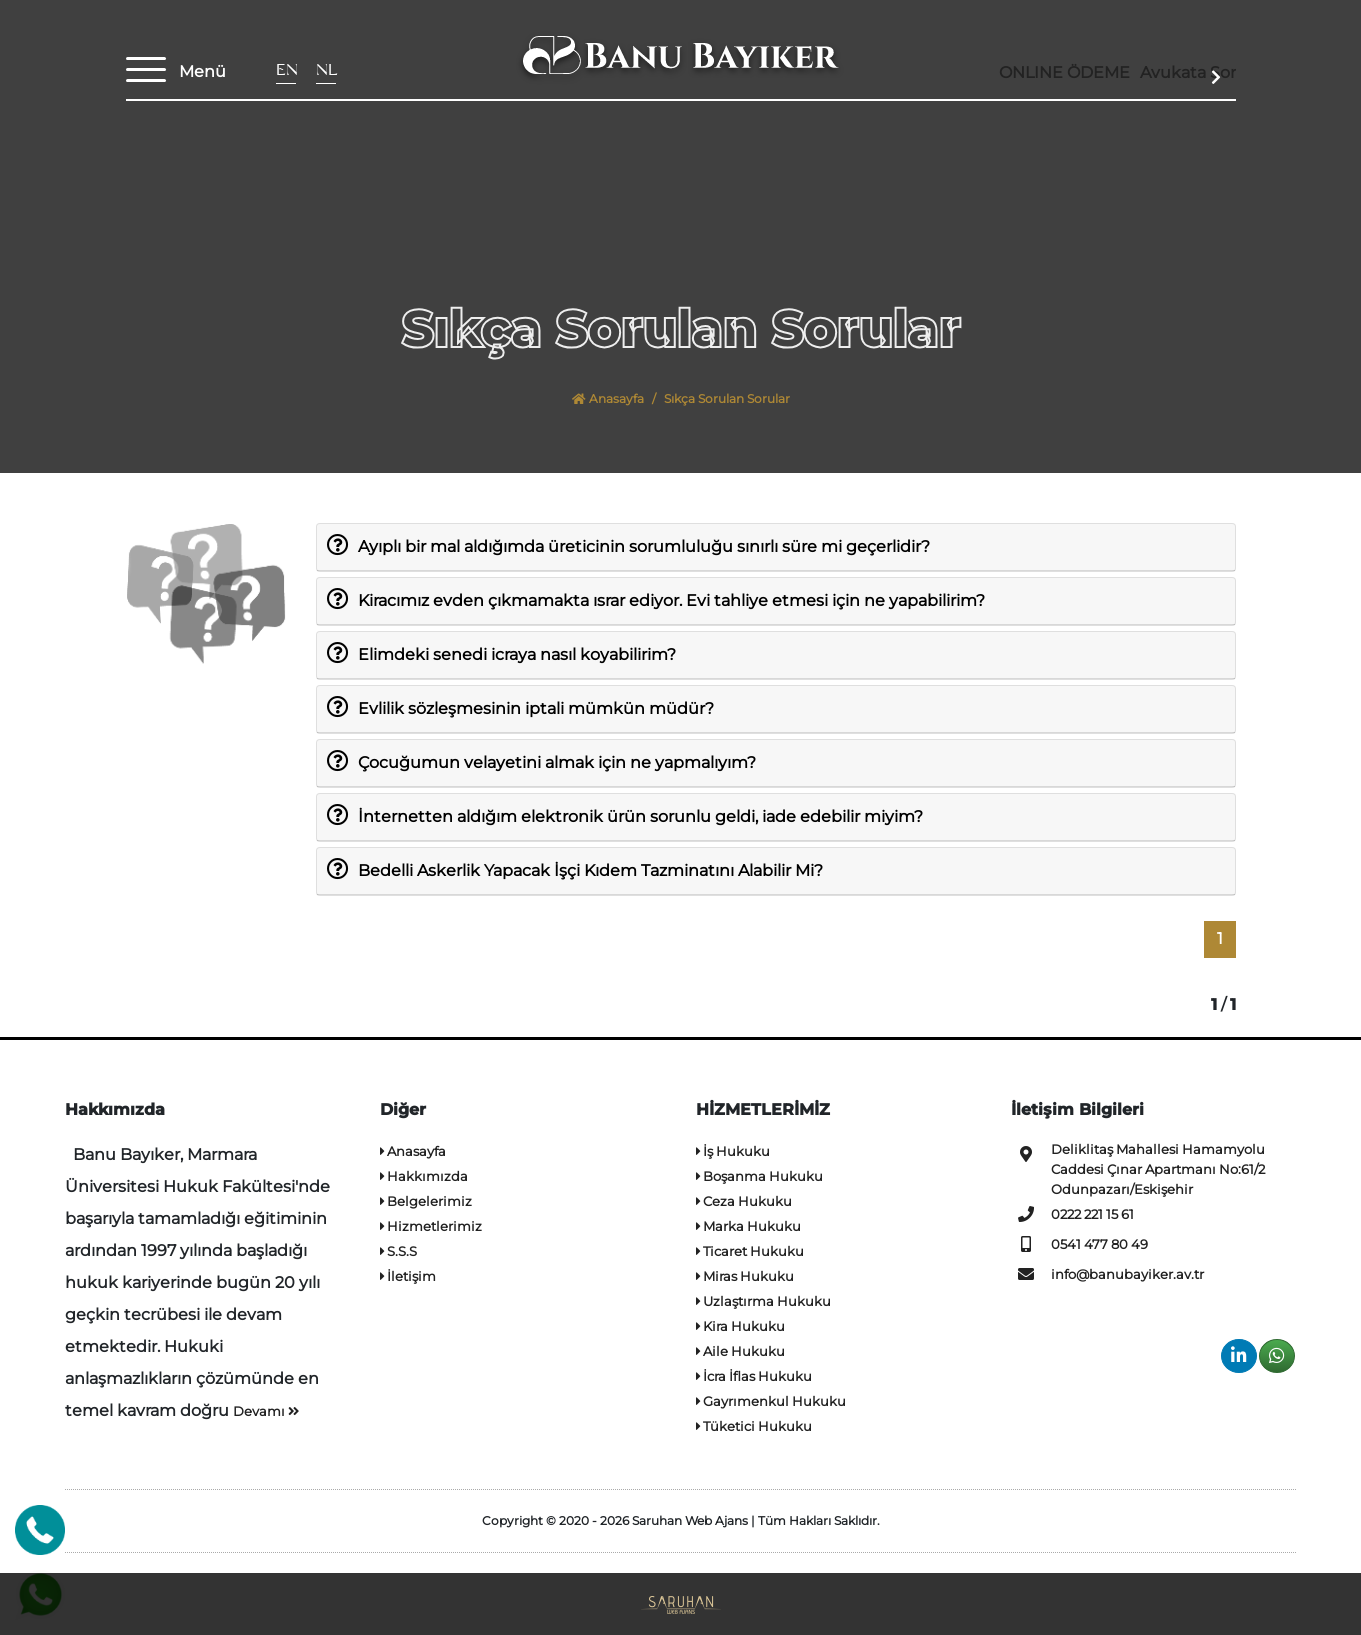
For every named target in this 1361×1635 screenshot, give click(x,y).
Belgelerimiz (426, 1201)
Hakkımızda (424, 1176)
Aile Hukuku (740, 1351)
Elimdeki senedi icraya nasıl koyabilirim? (516, 653)
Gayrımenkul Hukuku (771, 1401)
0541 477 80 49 (1079, 1244)
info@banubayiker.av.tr (1107, 1274)
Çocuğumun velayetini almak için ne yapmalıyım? (556, 761)
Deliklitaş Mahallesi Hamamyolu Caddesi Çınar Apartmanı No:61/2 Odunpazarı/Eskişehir (1138, 1168)
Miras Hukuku (745, 1276)
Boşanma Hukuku (759, 1176)
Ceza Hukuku (744, 1201)
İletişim (408, 1276)
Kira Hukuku (740, 1326)
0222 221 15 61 (1072, 1214)
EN (286, 73)
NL (326, 73)
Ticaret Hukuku (750, 1251)
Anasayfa (608, 398)
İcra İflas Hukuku (754, 1376)
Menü (202, 71)
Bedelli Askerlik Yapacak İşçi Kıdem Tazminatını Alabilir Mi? (590, 869)
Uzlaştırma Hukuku (763, 1301)
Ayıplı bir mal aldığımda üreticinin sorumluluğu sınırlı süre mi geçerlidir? (643, 545)
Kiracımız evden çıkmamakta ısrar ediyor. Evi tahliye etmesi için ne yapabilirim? (671, 599)
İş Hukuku (733, 1151)
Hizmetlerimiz (431, 1226)
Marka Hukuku (748, 1226)
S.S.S (398, 1251)
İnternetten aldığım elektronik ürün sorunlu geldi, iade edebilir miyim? (640, 815)
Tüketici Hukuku (754, 1426)
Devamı (266, 1411)
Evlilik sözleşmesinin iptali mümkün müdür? (535, 707)
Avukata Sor (1170, 78)
